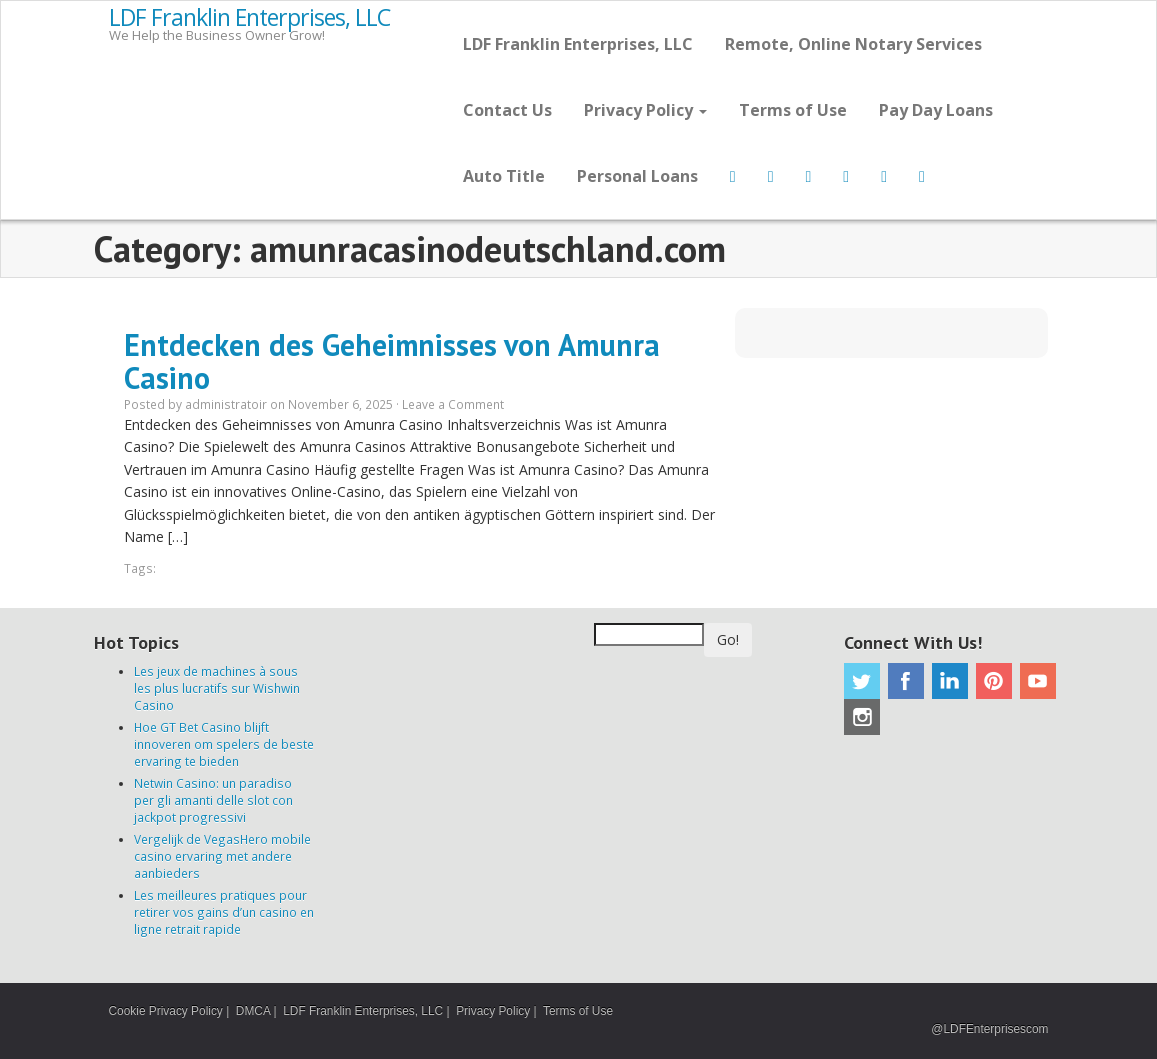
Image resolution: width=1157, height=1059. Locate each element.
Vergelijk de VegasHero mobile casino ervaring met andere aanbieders (222, 856)
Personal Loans (637, 176)
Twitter (862, 681)
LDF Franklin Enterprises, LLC (249, 18)
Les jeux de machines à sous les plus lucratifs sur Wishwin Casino (217, 688)
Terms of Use (793, 110)
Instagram (862, 717)
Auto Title (504, 176)
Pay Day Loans (936, 110)
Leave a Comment (453, 404)
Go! (728, 639)
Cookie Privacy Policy (166, 1011)
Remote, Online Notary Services (853, 44)
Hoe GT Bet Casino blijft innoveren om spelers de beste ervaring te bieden (224, 744)
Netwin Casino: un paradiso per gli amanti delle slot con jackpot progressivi (213, 800)
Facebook (906, 681)
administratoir (226, 404)
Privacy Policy (645, 110)
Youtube (1038, 681)
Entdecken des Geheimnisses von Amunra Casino (392, 361)
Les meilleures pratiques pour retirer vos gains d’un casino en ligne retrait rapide (224, 912)
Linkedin (950, 681)
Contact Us (507, 110)
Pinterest (994, 681)
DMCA (253, 1011)
